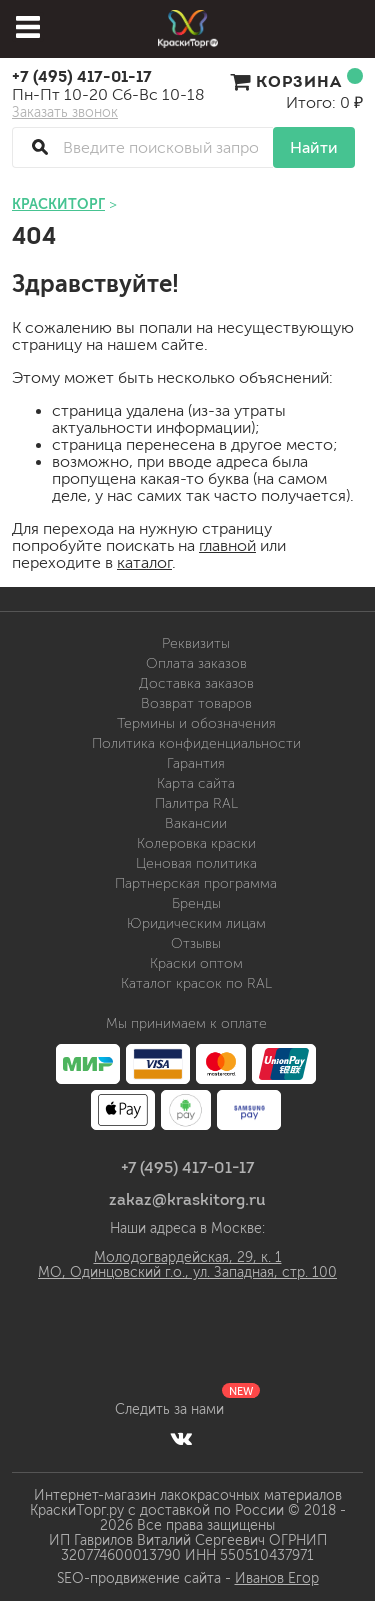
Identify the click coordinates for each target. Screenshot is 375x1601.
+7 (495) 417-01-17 (82, 76)
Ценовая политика (196, 863)
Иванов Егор (277, 1578)
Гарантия (196, 763)
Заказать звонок (65, 113)
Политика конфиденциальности (196, 743)
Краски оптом (196, 963)
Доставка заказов (196, 683)
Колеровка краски (196, 843)
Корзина (296, 81)
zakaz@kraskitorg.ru (187, 1199)
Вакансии (196, 823)
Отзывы (196, 943)
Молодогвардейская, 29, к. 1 (188, 1257)
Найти (314, 147)
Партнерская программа (196, 883)
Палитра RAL (196, 803)
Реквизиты (196, 643)
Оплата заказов (196, 663)
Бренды (196, 903)
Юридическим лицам (196, 923)
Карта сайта (196, 783)
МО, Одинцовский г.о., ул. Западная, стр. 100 (187, 1272)
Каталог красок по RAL (196, 983)
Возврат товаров (196, 703)
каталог (144, 562)
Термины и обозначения (196, 723)
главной (227, 545)
